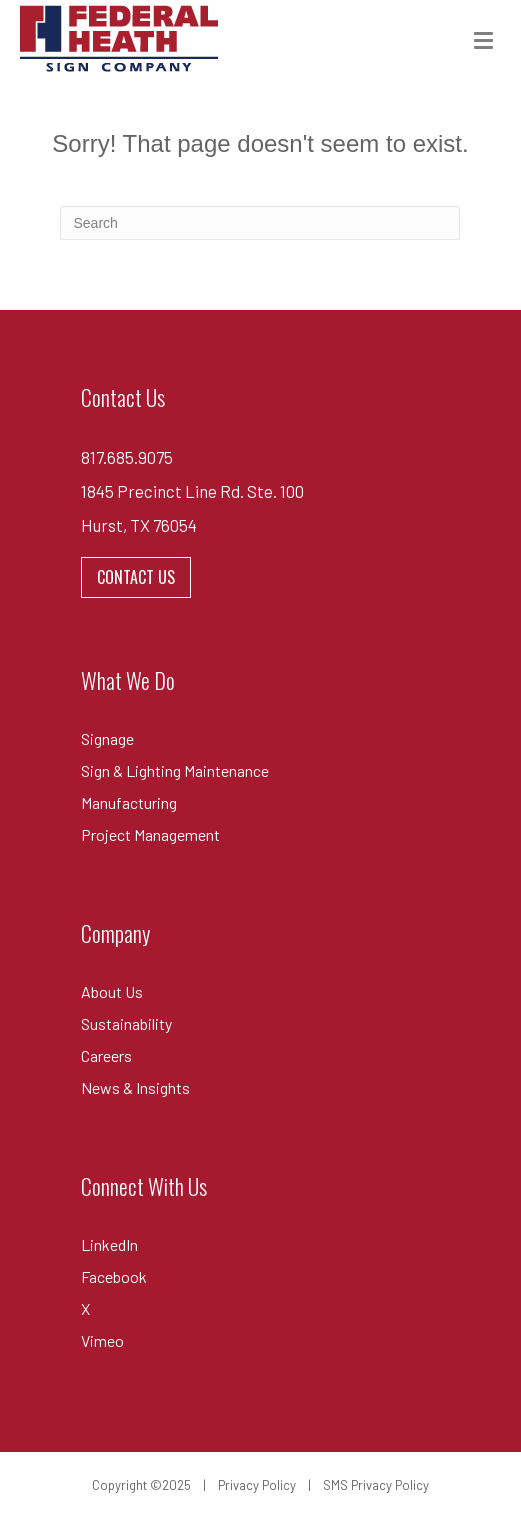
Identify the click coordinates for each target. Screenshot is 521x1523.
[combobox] (260, 223)
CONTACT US (136, 577)
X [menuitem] (85, 1308)
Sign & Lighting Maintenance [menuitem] (175, 770)
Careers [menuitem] (106, 1055)
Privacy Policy (257, 1485)
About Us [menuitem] (112, 991)
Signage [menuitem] (107, 738)
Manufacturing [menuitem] (129, 802)
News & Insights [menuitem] (135, 1087)
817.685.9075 (127, 457)
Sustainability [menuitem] (126, 1023)
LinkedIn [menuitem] (109, 1244)
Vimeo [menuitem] (102, 1340)
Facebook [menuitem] (114, 1276)
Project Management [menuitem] (150, 834)
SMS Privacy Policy (376, 1485)
